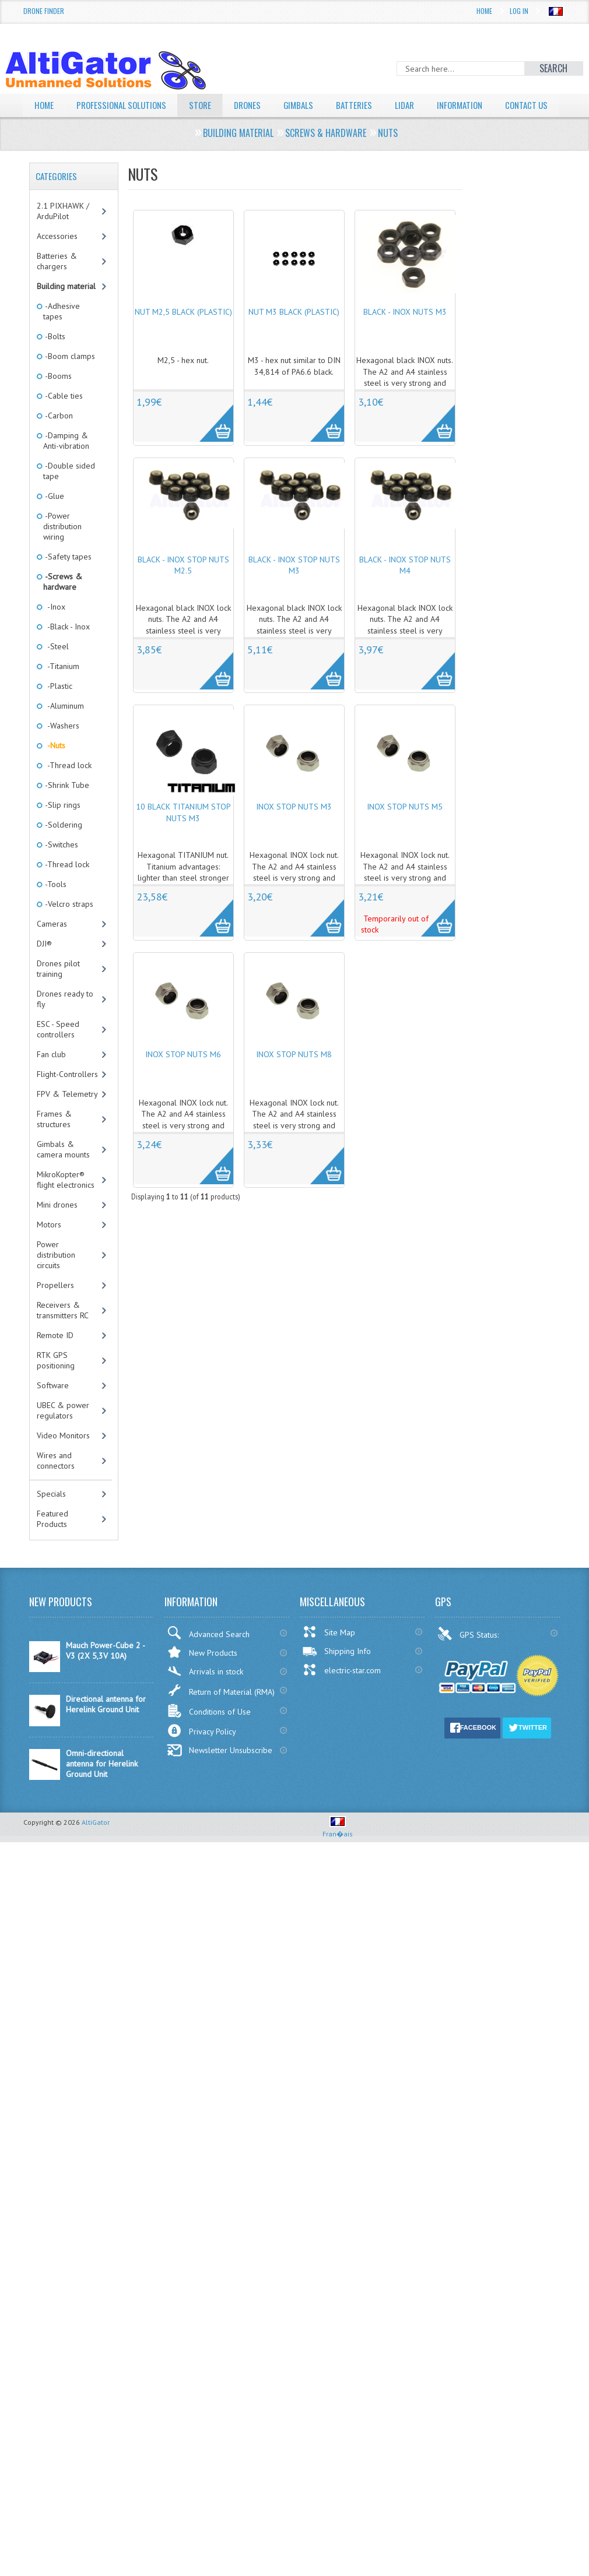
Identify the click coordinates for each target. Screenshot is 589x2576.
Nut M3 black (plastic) (293, 334)
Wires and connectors (56, 1482)
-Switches (60, 866)
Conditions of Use (209, 1733)
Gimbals (309, 105)
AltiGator (96, 1844)
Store (207, 105)
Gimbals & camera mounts (63, 1171)
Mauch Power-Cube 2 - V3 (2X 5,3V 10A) (105, 1672)
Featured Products (52, 1540)
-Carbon (58, 437)
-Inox (54, 629)
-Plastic (57, 708)
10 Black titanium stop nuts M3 (183, 835)
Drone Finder (43, 11)
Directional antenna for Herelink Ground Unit (106, 1726)
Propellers (55, 1307)
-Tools (54, 906)
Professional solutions (125, 105)
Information (477, 105)
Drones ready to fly (65, 1021)
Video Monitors (63, 1457)
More (210, 439)
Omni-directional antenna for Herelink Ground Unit (102, 1785)
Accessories (57, 258)
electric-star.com (341, 1692)
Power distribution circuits (56, 1277)
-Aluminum (63, 728)
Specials (51, 1516)
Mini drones (57, 1227)
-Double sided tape (69, 493)
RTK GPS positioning (56, 1382)
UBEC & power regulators (63, 1432)
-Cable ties (63, 418)
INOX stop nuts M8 (294, 1076)
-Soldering (62, 847)
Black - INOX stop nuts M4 (405, 587)
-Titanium (61, 688)
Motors (49, 1246)
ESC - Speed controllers (58, 1051)
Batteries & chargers (57, 283)
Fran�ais (337, 1851)
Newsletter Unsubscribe (219, 1772)
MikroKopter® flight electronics (65, 1201)
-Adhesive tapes (61, 333)
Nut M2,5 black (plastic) (183, 334)
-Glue (53, 518)
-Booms (57, 398)
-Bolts (54, 358)
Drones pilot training (58, 990)
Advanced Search (208, 1655)
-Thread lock (67, 787)
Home (484, 11)
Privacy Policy (201, 1753)
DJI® (44, 965)
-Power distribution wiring (62, 548)
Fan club (51, 1076)
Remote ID (55, 1357)
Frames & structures (54, 1141)
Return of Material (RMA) (221, 1712)
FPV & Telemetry (67, 1116)
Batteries (366, 105)
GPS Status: (469, 1655)
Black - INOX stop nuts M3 (294, 587)
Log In (519, 11)
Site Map (328, 1654)
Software (53, 1407)
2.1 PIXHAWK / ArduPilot (63, 233)
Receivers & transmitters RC (63, 1332)
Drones (256, 105)
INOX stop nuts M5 (405, 829)
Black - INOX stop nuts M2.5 (183, 587)
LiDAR (418, 105)
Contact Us (57, 128)
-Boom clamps (69, 378)
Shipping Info (336, 1673)
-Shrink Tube (66, 807)
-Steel (56, 668)
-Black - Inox (66, 648)
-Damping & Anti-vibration (66, 462)
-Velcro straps (68, 926)
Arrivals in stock (205, 1693)
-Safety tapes (67, 578)
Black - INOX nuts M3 (405, 334)
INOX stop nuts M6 (183, 1076)
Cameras (52, 946)
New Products (202, 1674)
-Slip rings (61, 827)
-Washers (61, 747)
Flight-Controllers (67, 1096)
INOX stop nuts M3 (294, 829)
